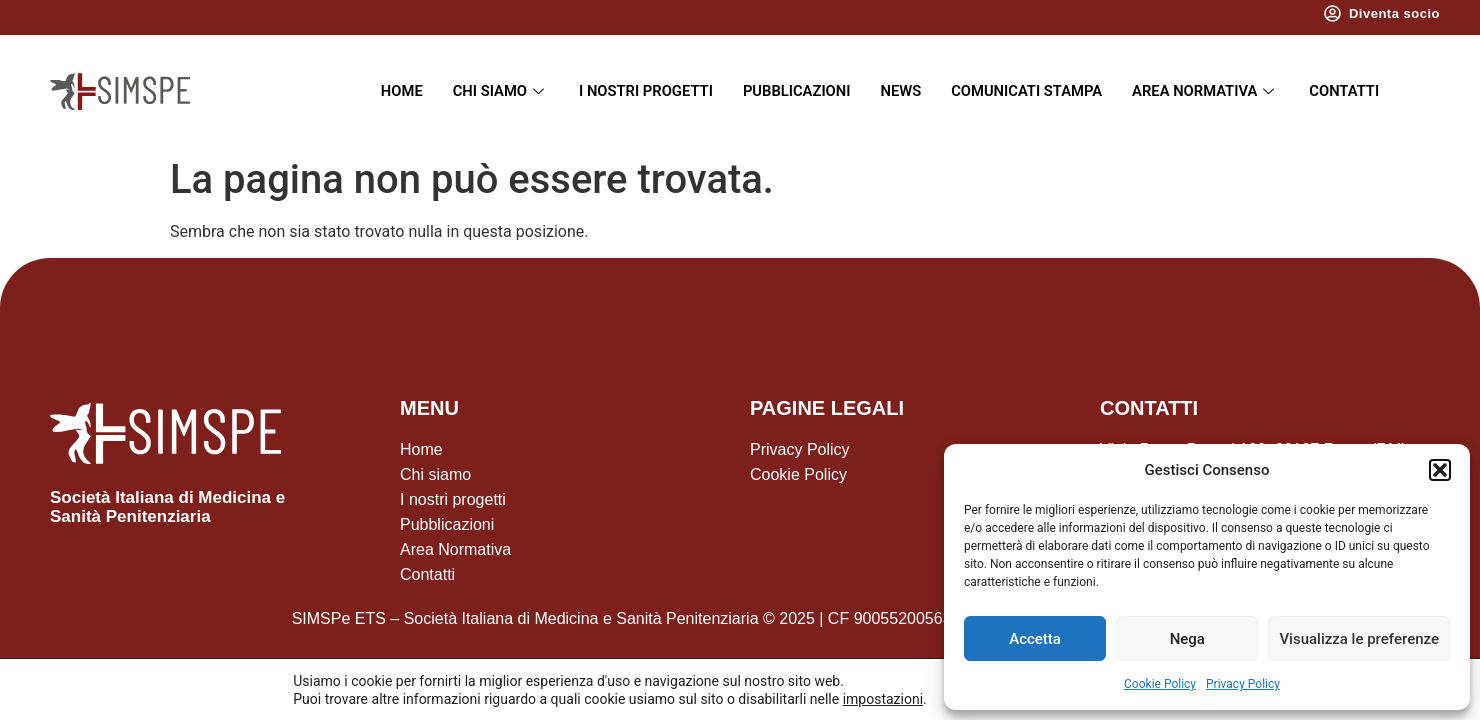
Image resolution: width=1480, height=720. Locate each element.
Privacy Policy (1243, 684)
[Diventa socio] (1332, 13)
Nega (1187, 639)
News (900, 91)
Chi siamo (496, 91)
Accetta (1035, 639)
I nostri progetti (643, 91)
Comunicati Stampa (1028, 91)
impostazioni (879, 698)
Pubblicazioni (795, 91)
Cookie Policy (1160, 684)
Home (396, 91)
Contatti (1349, 91)
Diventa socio (1394, 13)
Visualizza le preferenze (1359, 639)
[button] (1440, 470)
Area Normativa (1209, 91)
